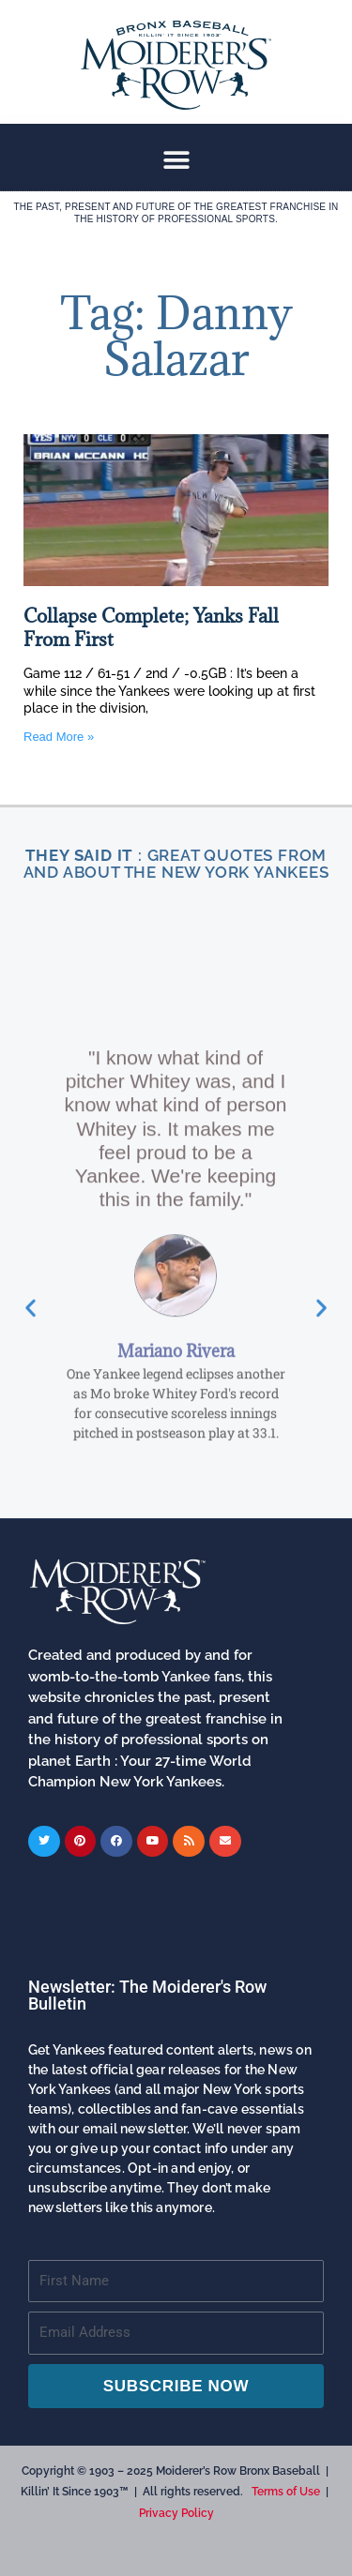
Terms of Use (286, 2491)
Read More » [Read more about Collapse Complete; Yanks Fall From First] (58, 737)
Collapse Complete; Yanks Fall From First (151, 628)
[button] (176, 160)
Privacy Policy (176, 2513)
